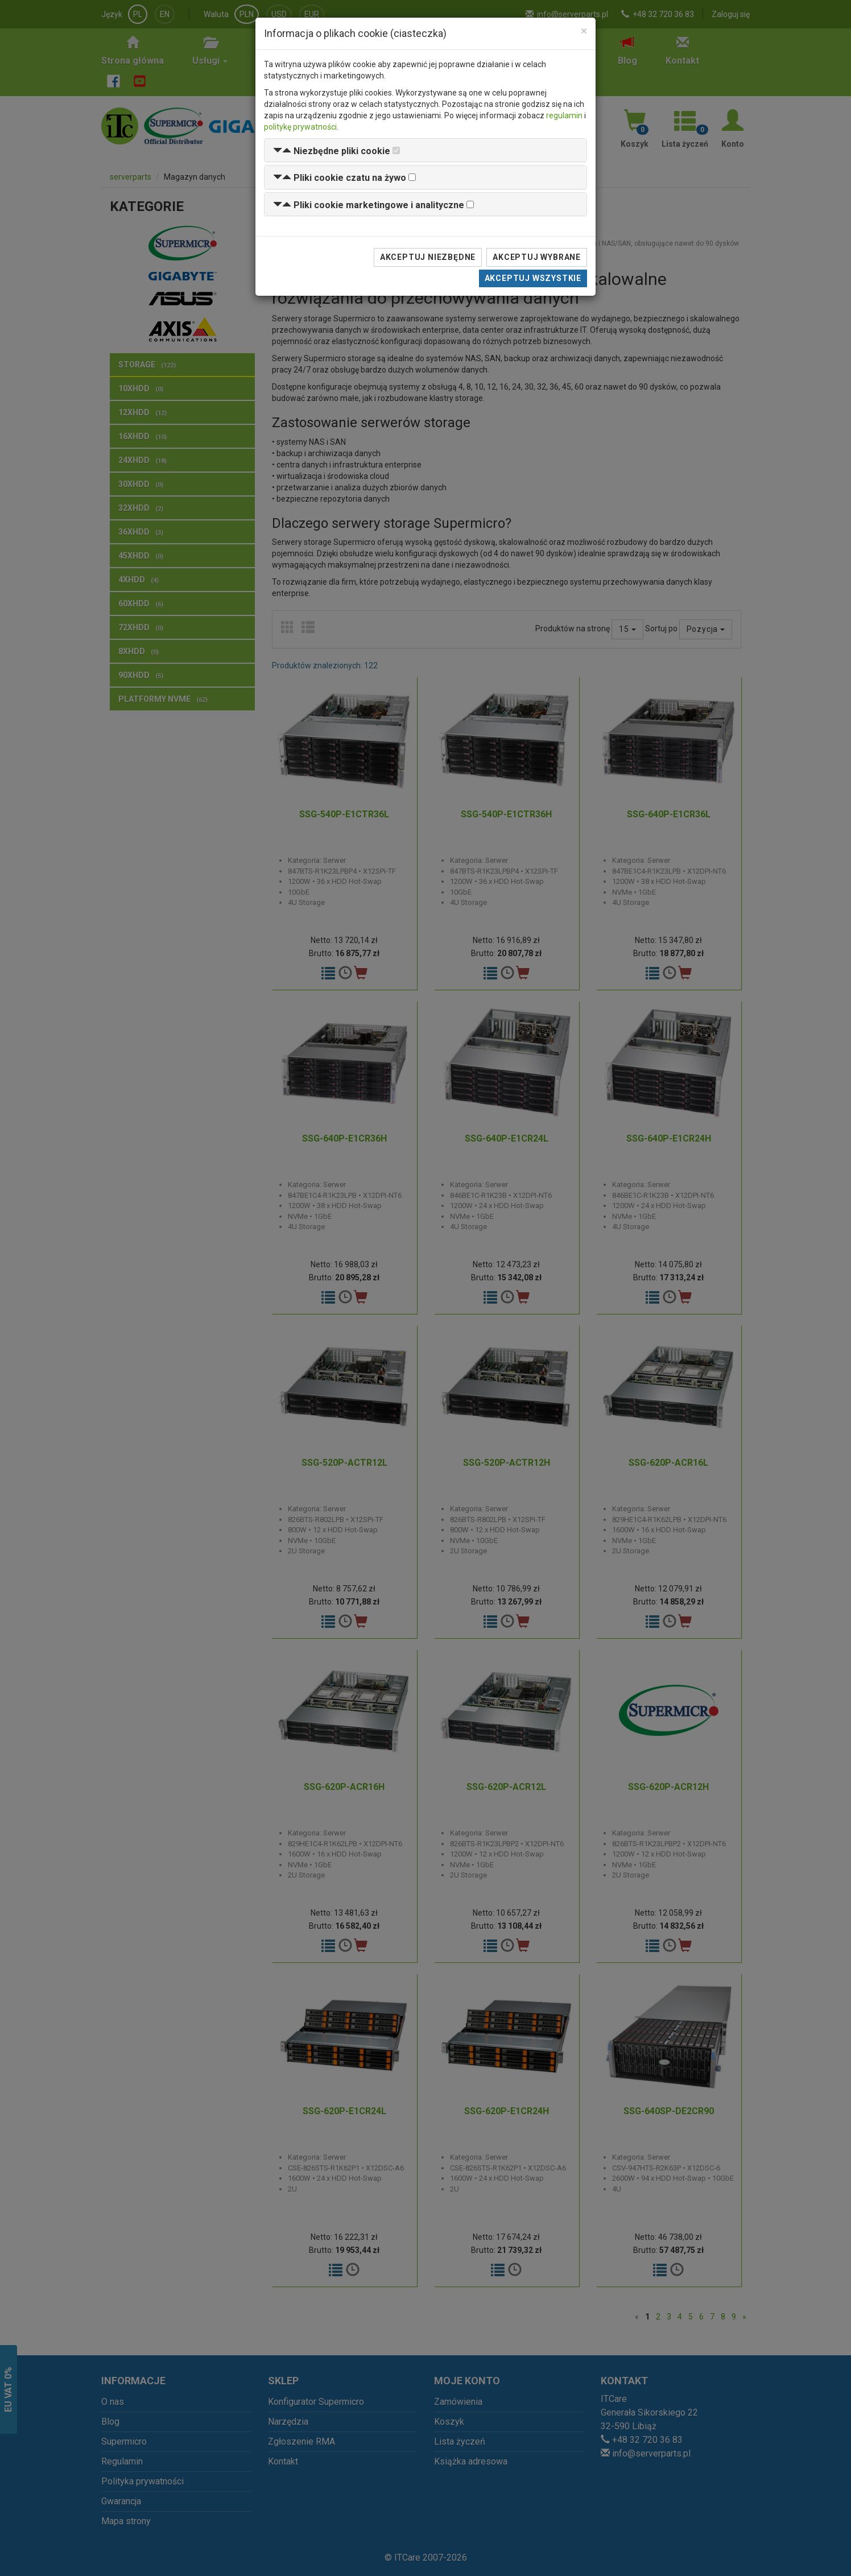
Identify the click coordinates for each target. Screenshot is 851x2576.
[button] (331, 151)
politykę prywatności (300, 126)
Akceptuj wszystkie (533, 278)
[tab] (425, 150)
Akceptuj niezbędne (428, 257)
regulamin (564, 115)
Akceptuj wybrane (537, 257)
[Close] (584, 31)
